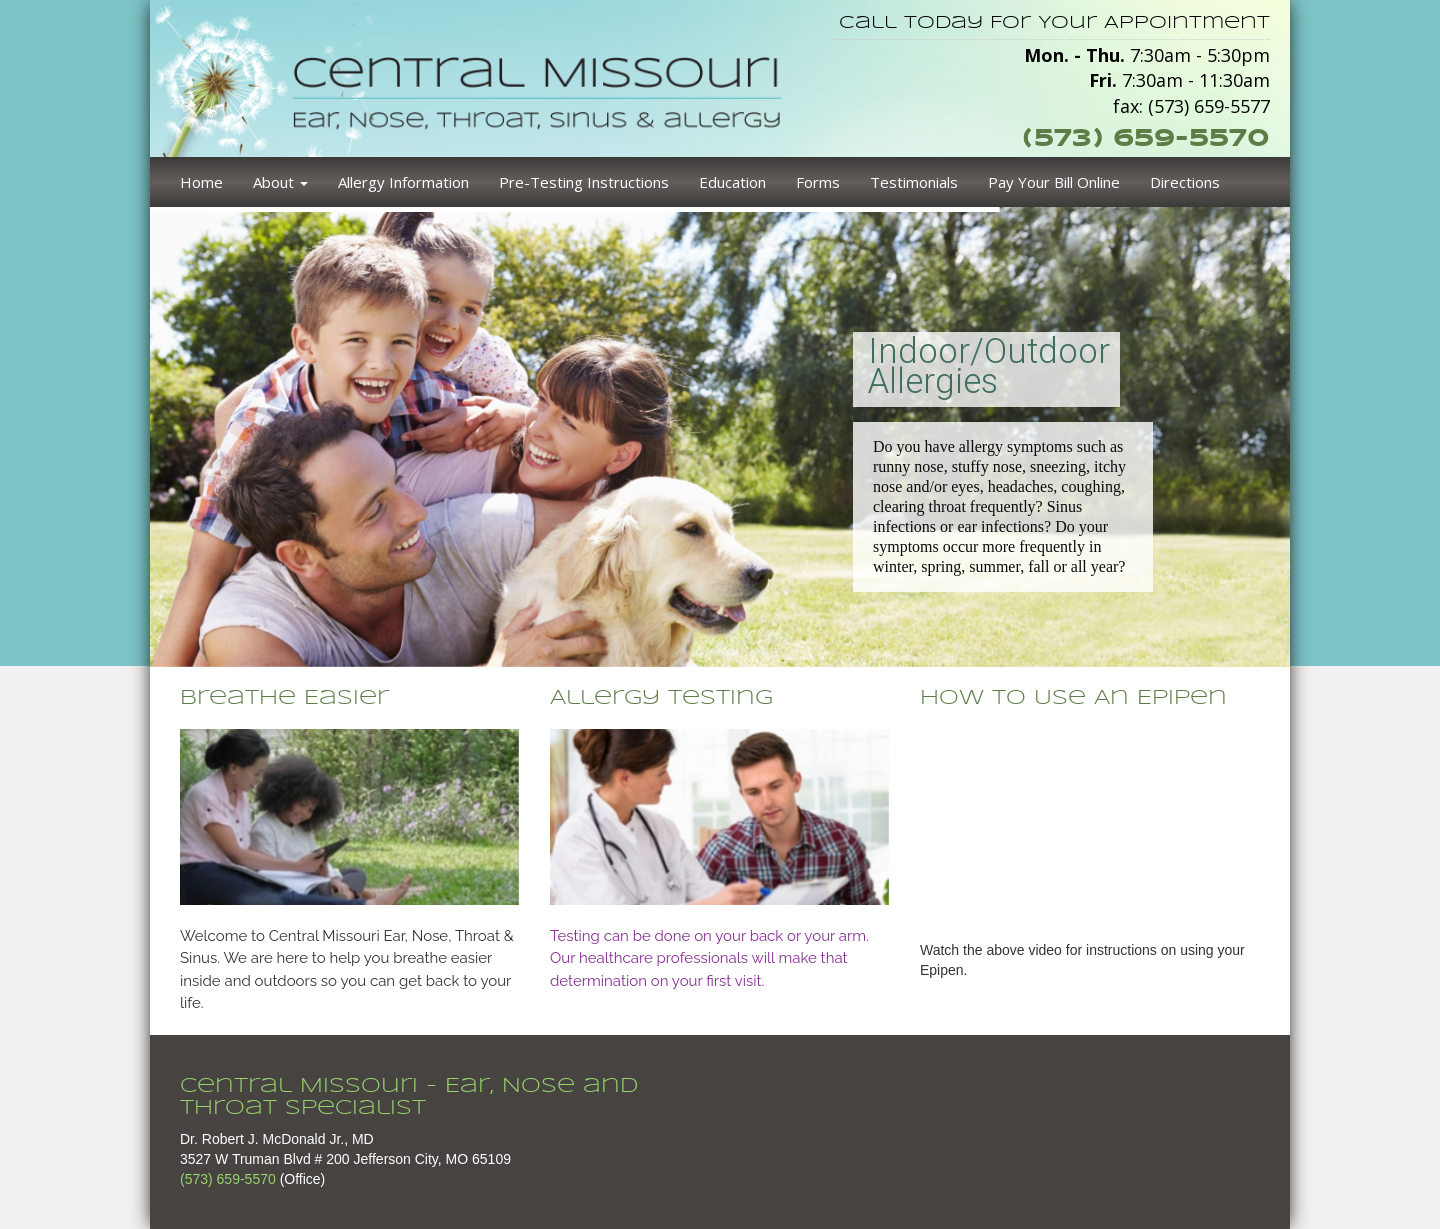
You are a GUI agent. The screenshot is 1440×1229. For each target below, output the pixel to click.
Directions (1185, 182)
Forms (818, 182)
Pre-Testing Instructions (584, 182)
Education (732, 182)
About (280, 182)
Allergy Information (403, 182)
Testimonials (914, 182)
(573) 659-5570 (1146, 137)
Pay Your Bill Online (1054, 182)
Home (201, 182)
